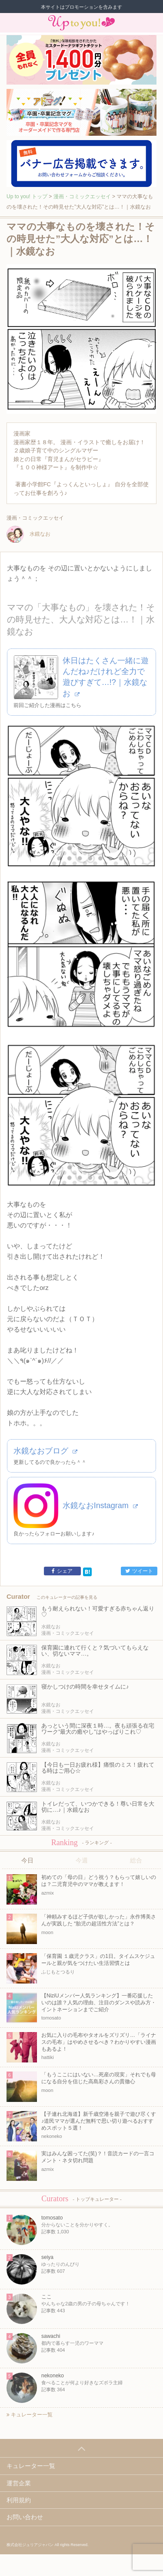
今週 (82, 1860)
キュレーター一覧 (30, 2415)
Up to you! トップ (27, 196)
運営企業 (19, 2483)
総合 (136, 1860)
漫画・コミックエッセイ (82, 196)
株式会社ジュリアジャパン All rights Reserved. (48, 2545)
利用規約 (19, 2500)
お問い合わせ (25, 2517)
